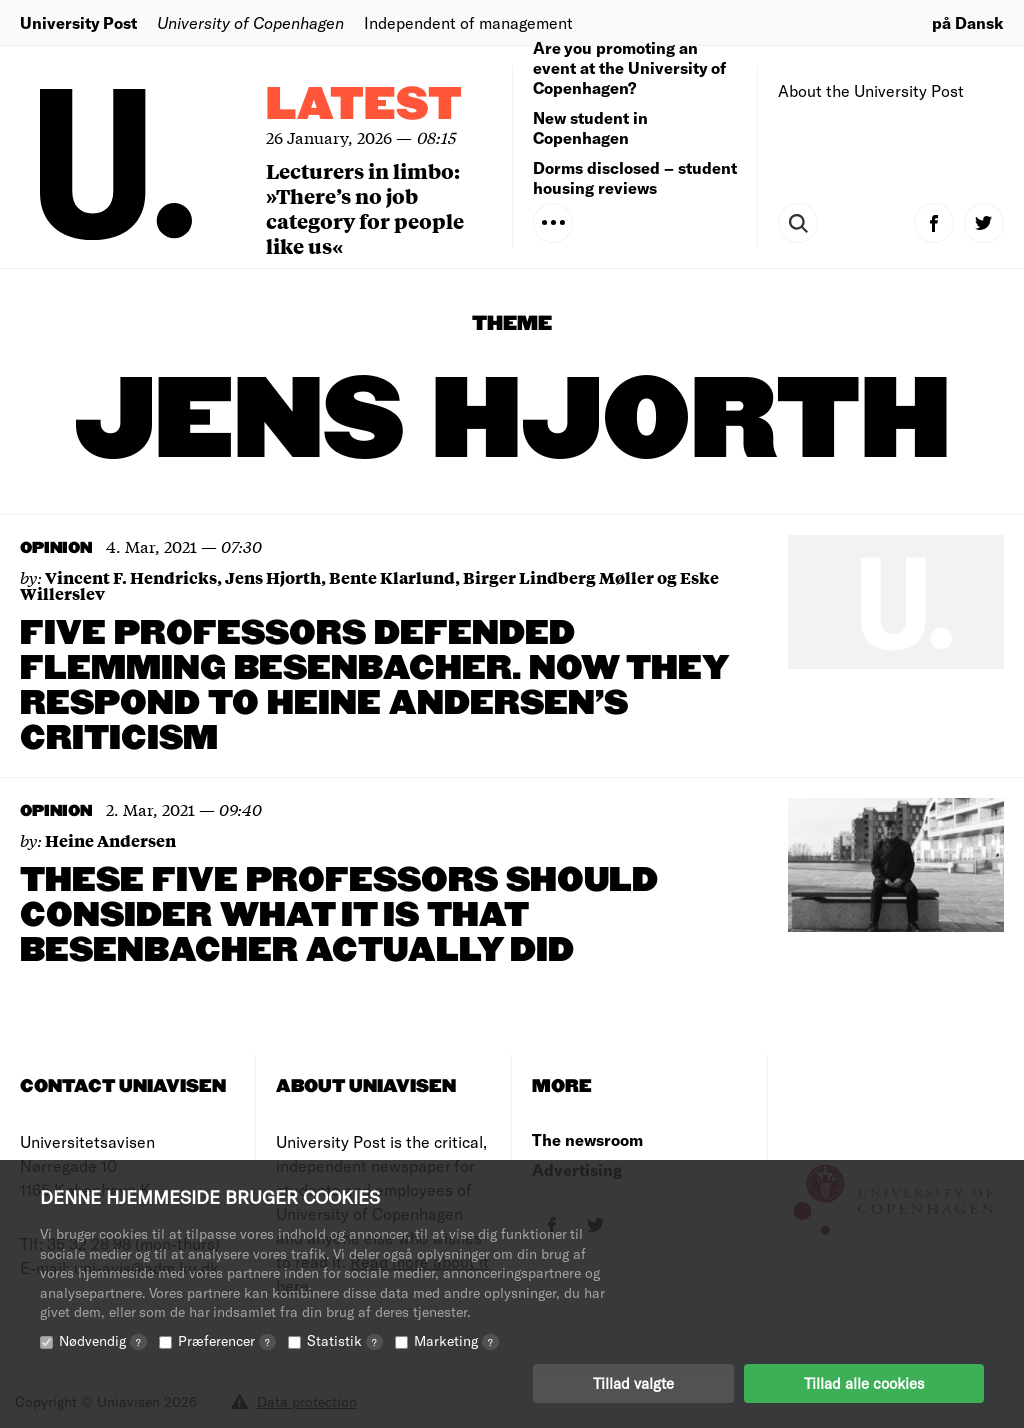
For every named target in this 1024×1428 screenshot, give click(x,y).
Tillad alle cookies (864, 1383)
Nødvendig (103, 1340)
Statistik (345, 1340)
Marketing (456, 1340)
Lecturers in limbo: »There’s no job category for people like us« (365, 208)
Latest (364, 105)
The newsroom (587, 1139)
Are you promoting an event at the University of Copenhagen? (629, 67)
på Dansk (968, 22)
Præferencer (227, 1340)
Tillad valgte (633, 1383)
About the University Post (871, 90)
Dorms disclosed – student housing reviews (635, 177)
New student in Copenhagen (590, 127)
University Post (78, 22)
